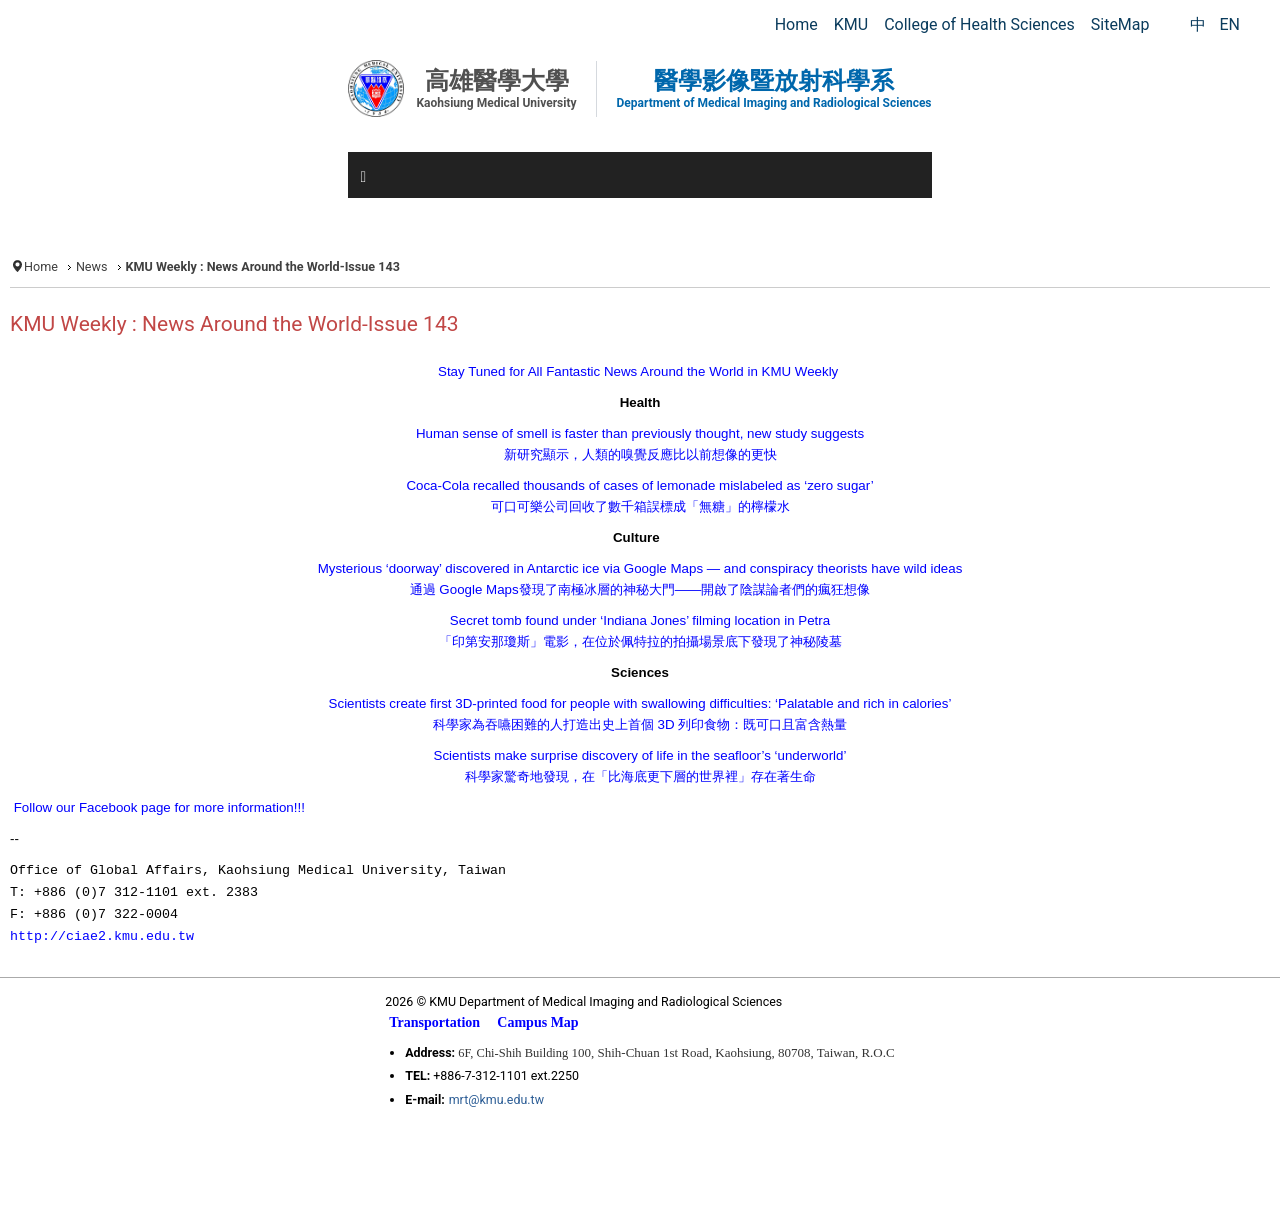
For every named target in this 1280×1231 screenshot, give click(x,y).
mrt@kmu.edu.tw (496, 1099)
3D (640, 724)
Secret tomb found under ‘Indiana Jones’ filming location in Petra (640, 620)
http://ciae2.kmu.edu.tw (102, 936)
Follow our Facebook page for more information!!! (159, 807)
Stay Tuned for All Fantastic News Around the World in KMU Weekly (638, 371)
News (92, 266)
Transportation (434, 1022)
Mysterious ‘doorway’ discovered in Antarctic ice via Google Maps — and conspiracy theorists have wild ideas (640, 568)
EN (1229, 24)
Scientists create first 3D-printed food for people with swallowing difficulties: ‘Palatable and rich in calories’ (640, 703)
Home (41, 266)
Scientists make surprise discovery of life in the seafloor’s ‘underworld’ (640, 755)
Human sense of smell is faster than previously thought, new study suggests (640, 433)
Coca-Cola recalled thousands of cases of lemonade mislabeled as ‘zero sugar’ (639, 485)
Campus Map (537, 1022)
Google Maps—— (640, 589)
